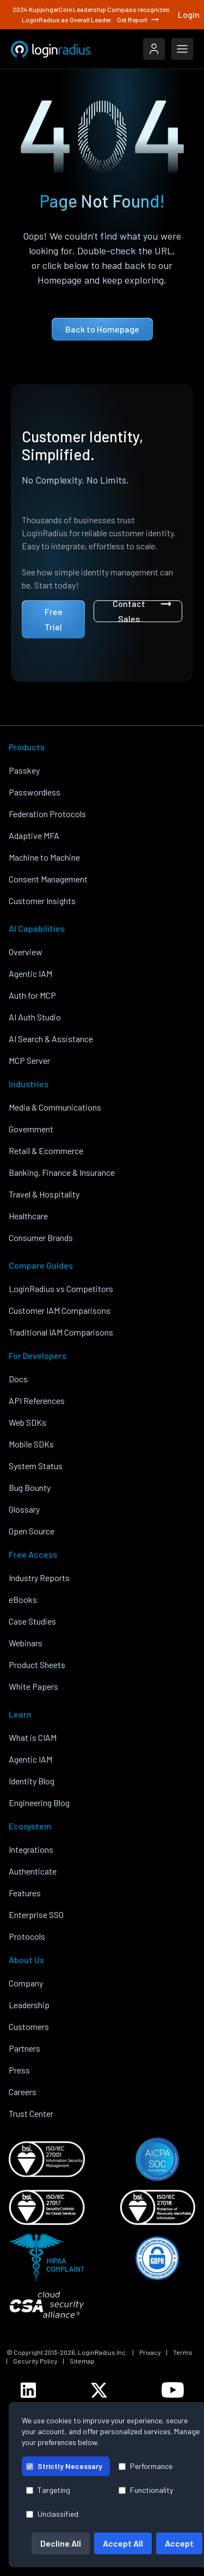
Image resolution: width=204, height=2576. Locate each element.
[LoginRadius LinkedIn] (28, 2390)
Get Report (138, 19)
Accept (179, 2543)
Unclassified (52, 2513)
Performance (145, 2466)
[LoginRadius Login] (154, 49)
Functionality (146, 2489)
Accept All (123, 2543)
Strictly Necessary (64, 2466)
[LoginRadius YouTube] (172, 2390)
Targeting (48, 2489)
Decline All (60, 2543)
